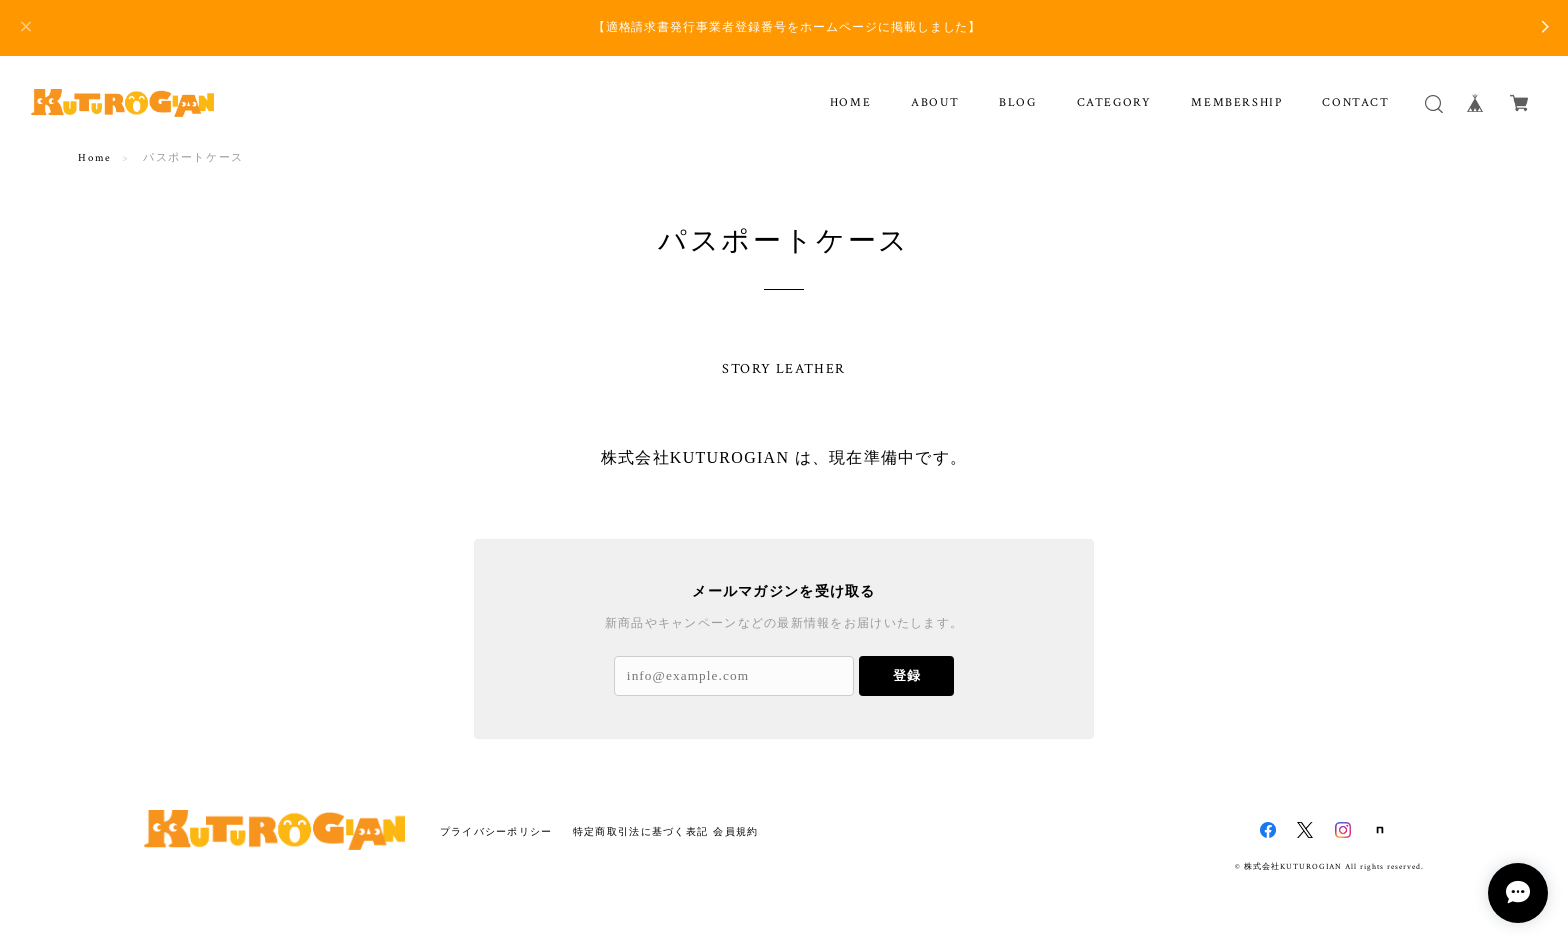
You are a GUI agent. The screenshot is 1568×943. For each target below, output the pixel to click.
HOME (850, 102)
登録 (907, 675)
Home (94, 158)
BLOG (1017, 102)
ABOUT (935, 102)
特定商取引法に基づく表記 (640, 831)
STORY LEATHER (783, 369)
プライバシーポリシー (496, 831)
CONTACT (1355, 102)
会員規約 (735, 831)
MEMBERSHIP (1236, 102)
